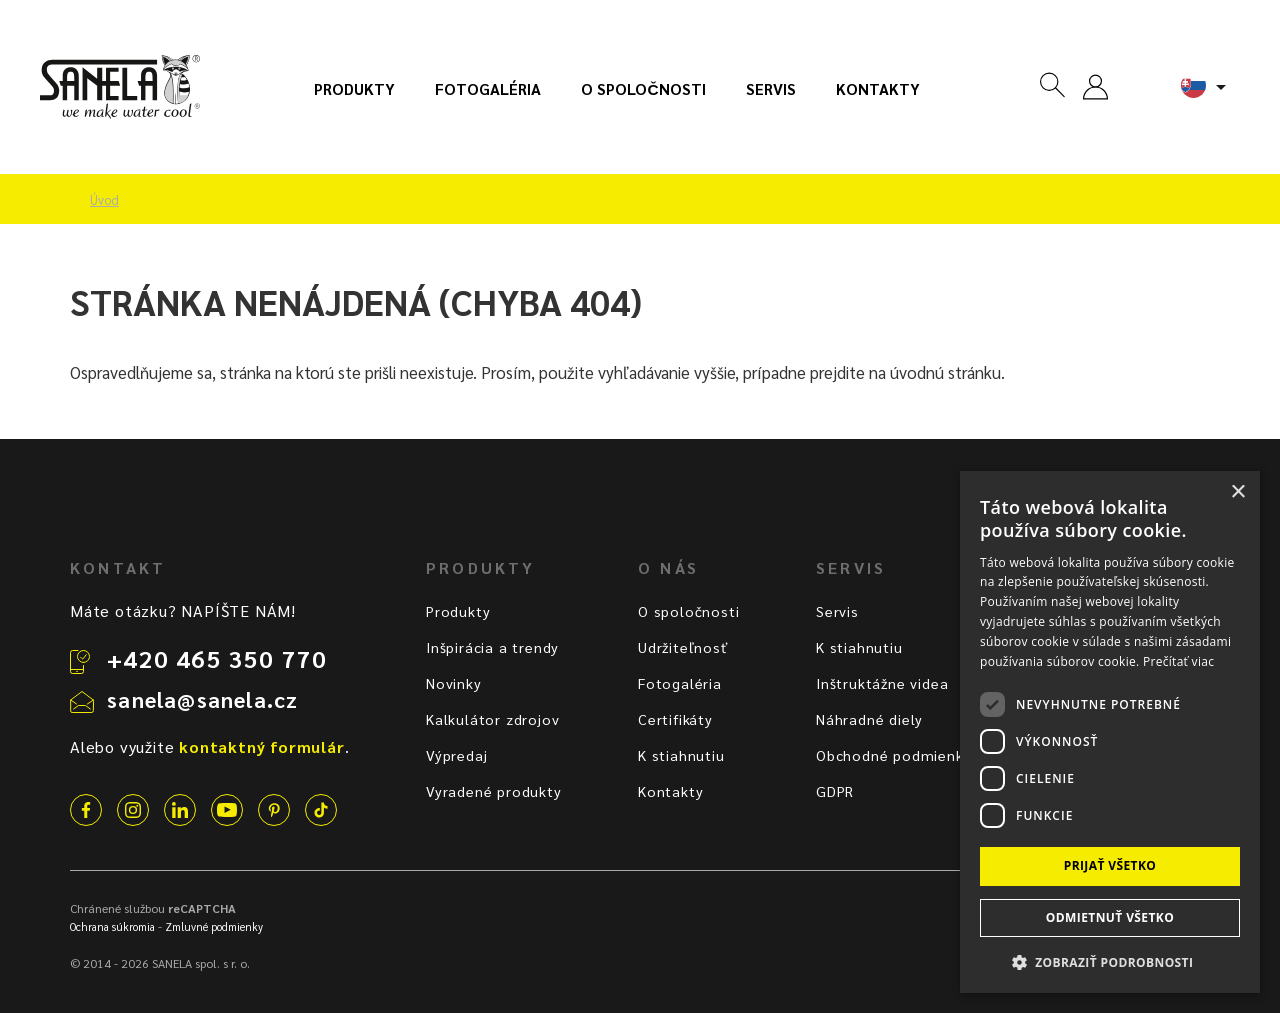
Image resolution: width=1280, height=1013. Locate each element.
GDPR (835, 791)
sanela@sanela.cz (202, 699)
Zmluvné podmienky (214, 926)
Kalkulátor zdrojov (492, 719)
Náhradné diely (869, 719)
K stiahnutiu (681, 755)
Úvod (104, 200)
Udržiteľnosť (683, 647)
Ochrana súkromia (112, 926)
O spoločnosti (643, 89)
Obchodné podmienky (893, 755)
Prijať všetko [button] (1110, 865)
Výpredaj (456, 755)
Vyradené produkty (494, 791)
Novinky (454, 683)
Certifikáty (675, 719)
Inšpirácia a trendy (492, 647)
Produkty (354, 89)
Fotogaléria (488, 89)
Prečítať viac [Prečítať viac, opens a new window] (1178, 661)
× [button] (1237, 492)
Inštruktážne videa (882, 683)
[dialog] (1110, 732)
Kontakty (878, 89)
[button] (1110, 961)
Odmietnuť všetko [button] (1110, 917)
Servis (771, 89)
